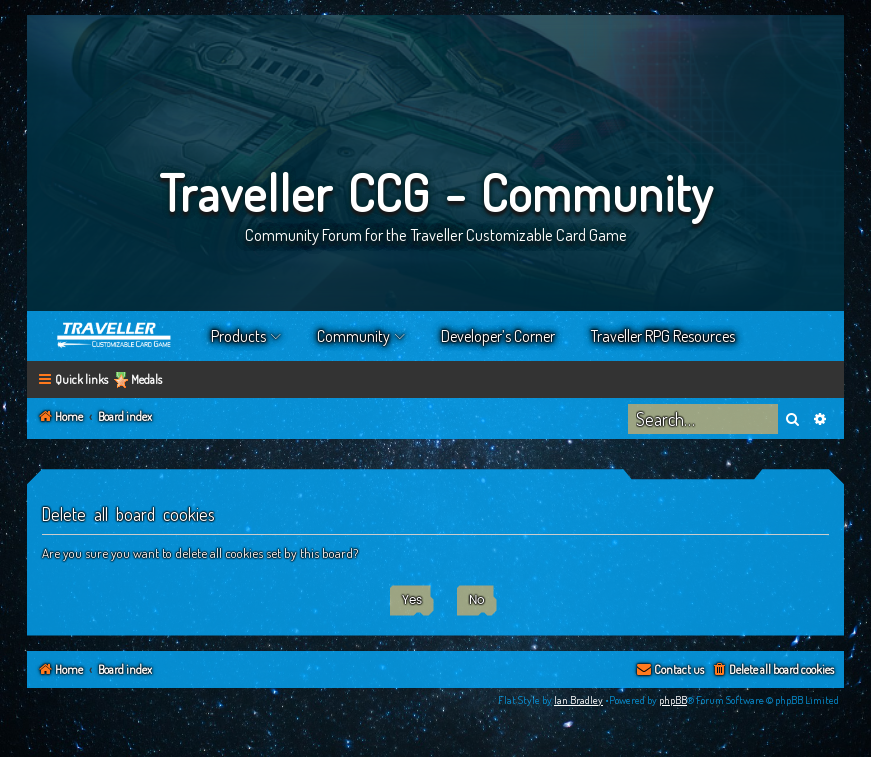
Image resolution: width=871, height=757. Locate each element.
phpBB (673, 700)
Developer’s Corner (498, 336)
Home (115, 336)
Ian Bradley (578, 700)
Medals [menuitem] (146, 379)
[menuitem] (772, 670)
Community (353, 336)
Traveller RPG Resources (663, 336)
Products (238, 336)
